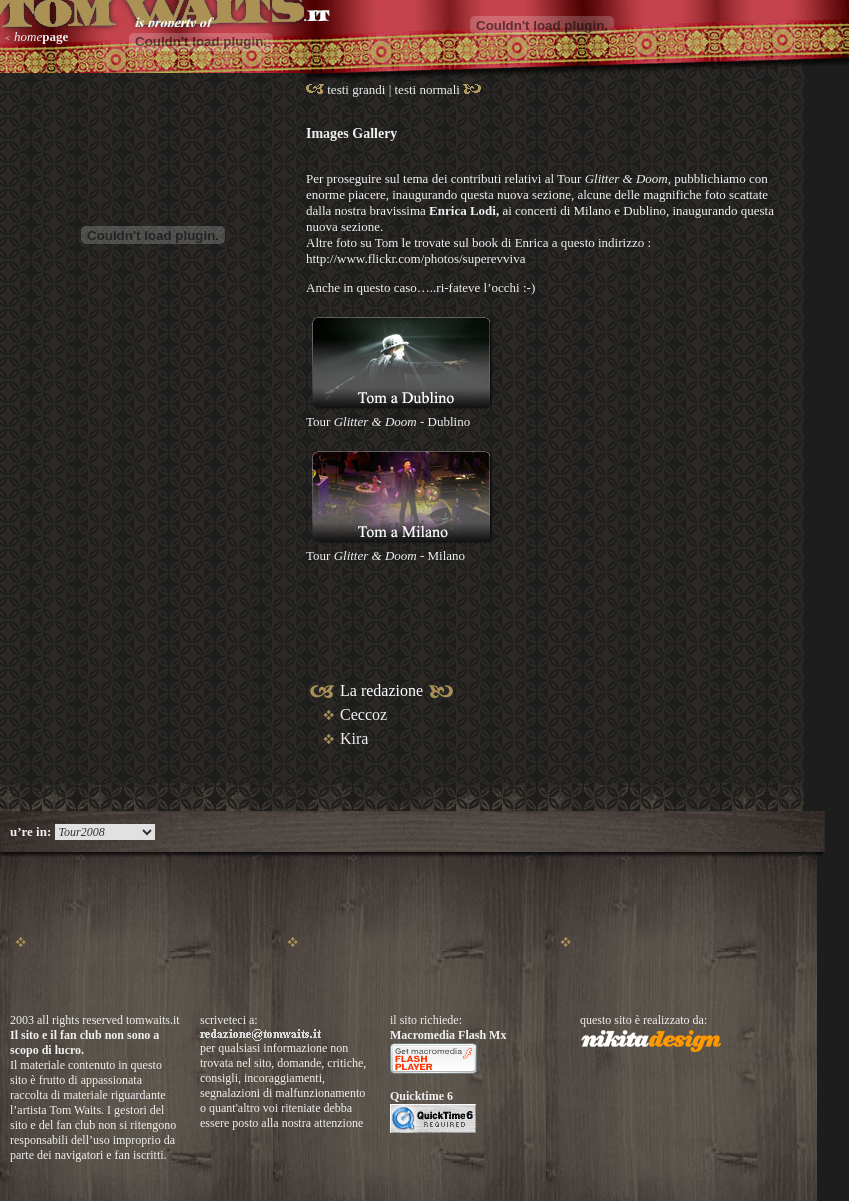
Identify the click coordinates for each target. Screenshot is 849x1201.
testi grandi (356, 89)
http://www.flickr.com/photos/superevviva (415, 258)
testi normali (429, 89)
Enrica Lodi (462, 210)
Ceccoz (363, 714)
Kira (354, 738)
